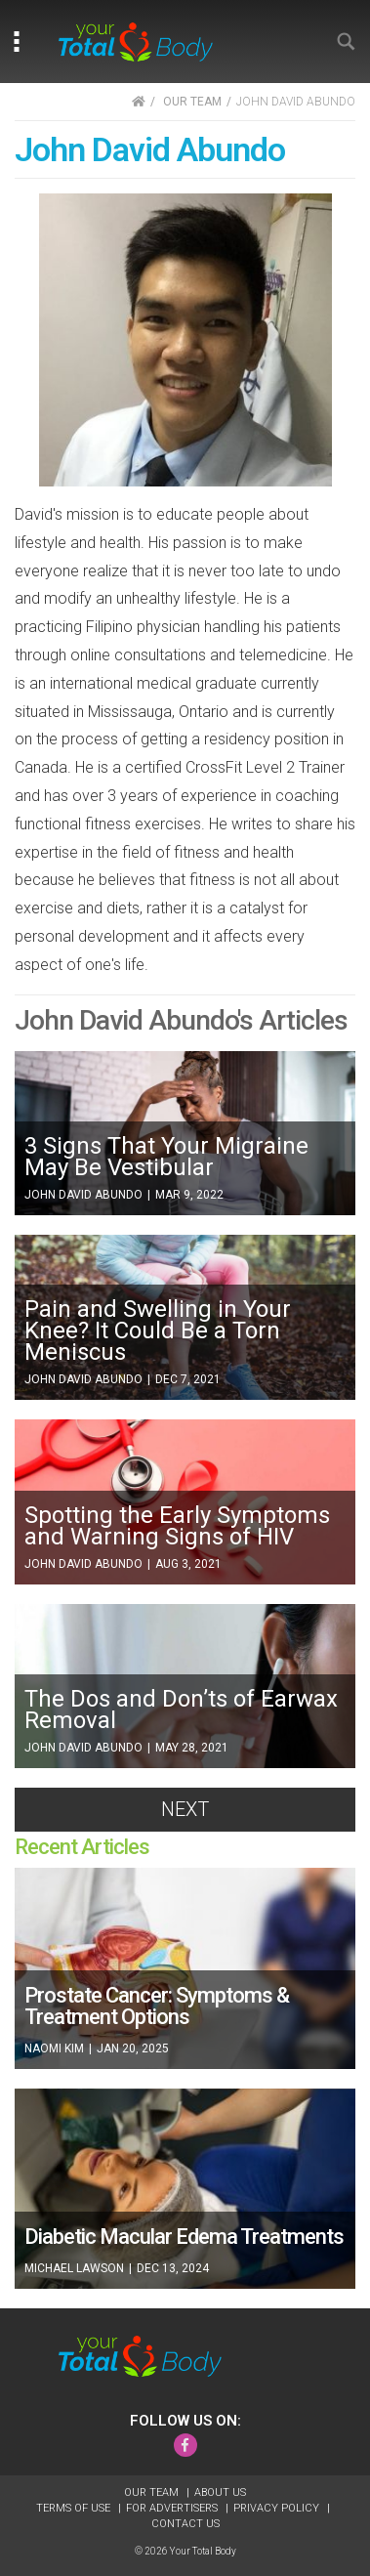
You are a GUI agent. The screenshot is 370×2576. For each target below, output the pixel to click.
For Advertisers (173, 2508)
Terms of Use (74, 2508)
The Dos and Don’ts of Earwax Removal (181, 1709)
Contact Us (185, 2523)
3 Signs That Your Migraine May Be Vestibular (166, 1156)
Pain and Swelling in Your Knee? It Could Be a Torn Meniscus (157, 1330)
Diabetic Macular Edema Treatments (184, 2236)
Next (185, 1809)
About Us (220, 2492)
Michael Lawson (75, 2268)
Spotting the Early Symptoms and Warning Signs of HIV (177, 1525)
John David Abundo (84, 1195)
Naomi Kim (55, 2048)
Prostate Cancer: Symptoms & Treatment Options (156, 2006)
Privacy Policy (277, 2508)
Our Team (153, 2492)
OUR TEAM (192, 101)
